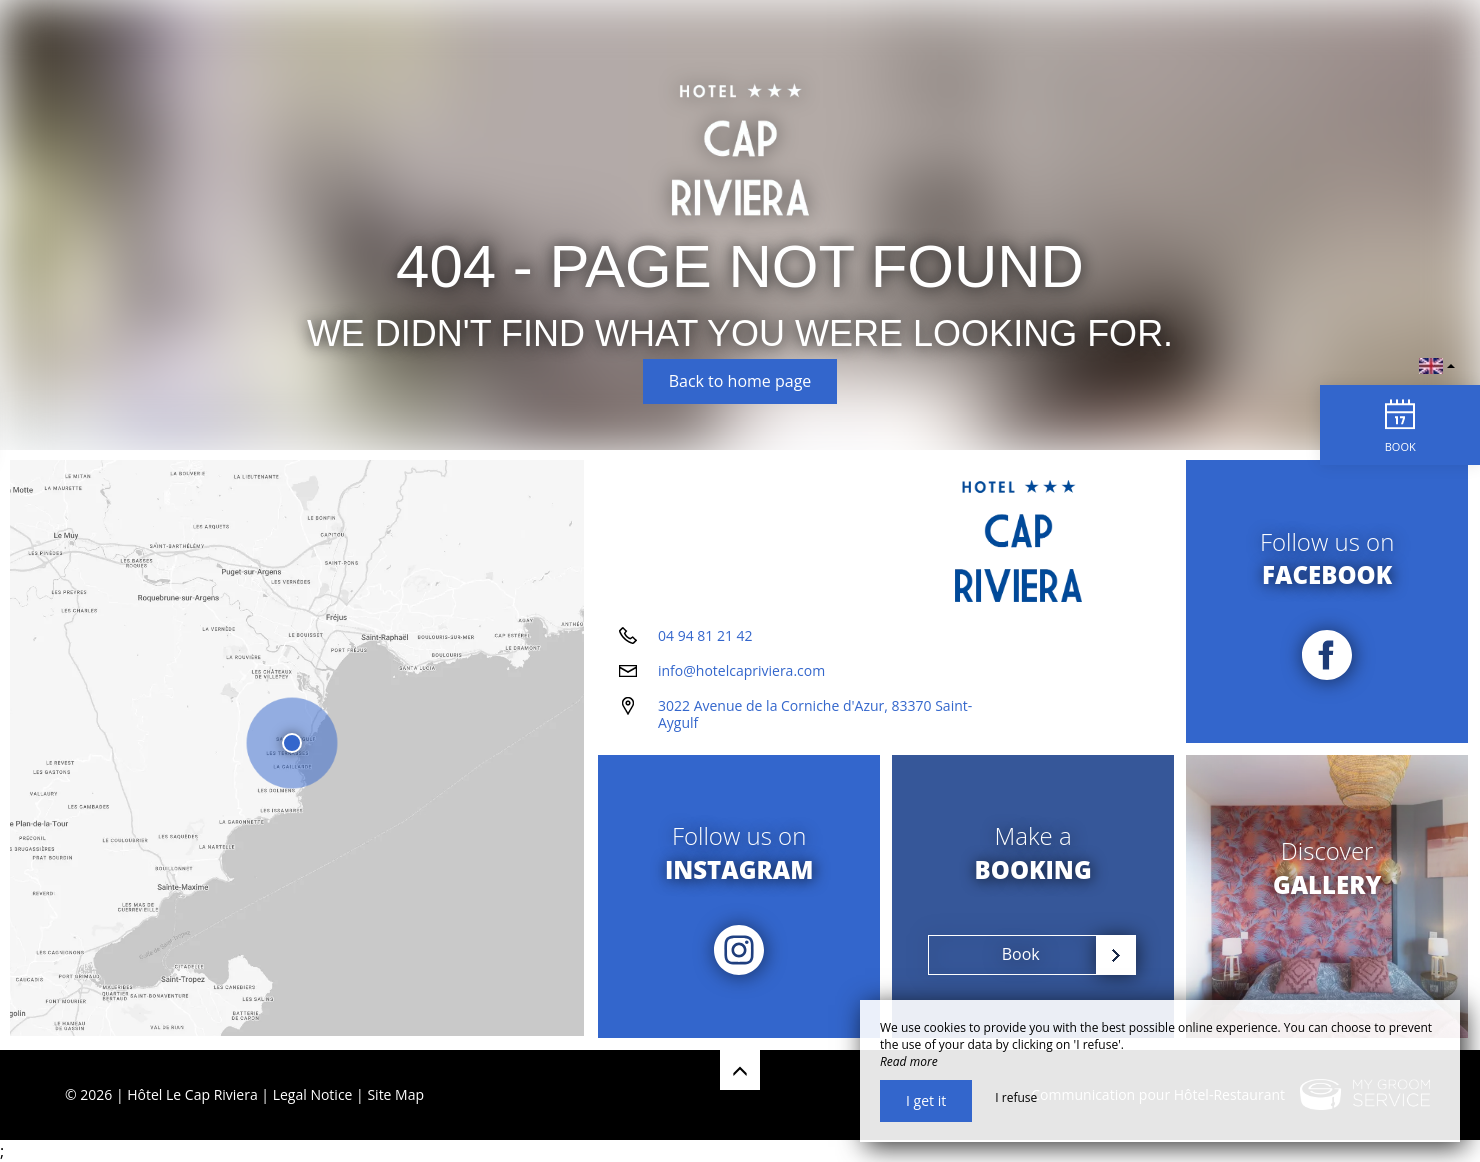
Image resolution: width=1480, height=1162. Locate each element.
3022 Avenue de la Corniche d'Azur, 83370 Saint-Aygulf (815, 716)
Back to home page (740, 381)
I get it (926, 1100)
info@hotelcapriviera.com (741, 672)
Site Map (395, 1094)
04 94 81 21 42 (705, 637)
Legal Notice (313, 1094)
